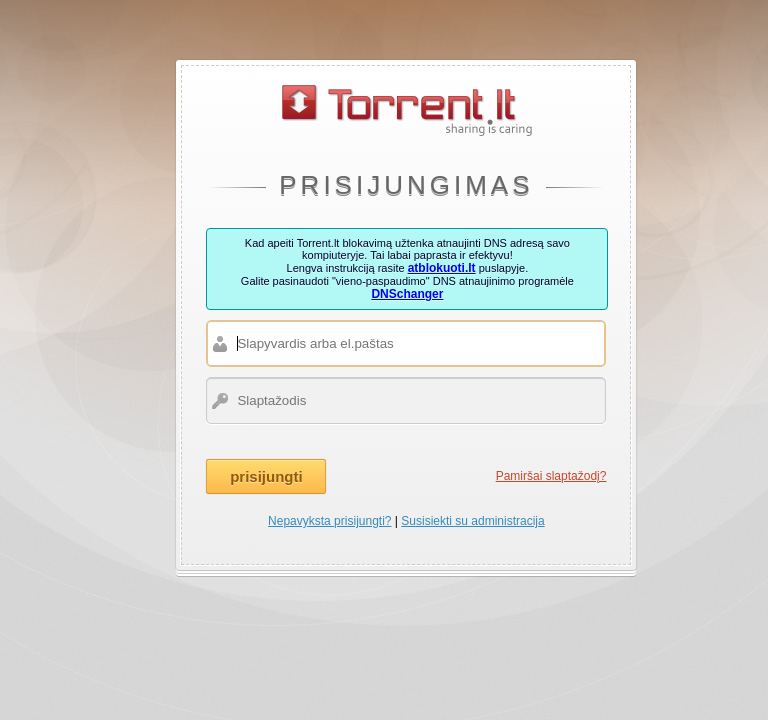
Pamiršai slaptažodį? (551, 476)
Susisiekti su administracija (472, 521)
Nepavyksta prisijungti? (329, 521)
